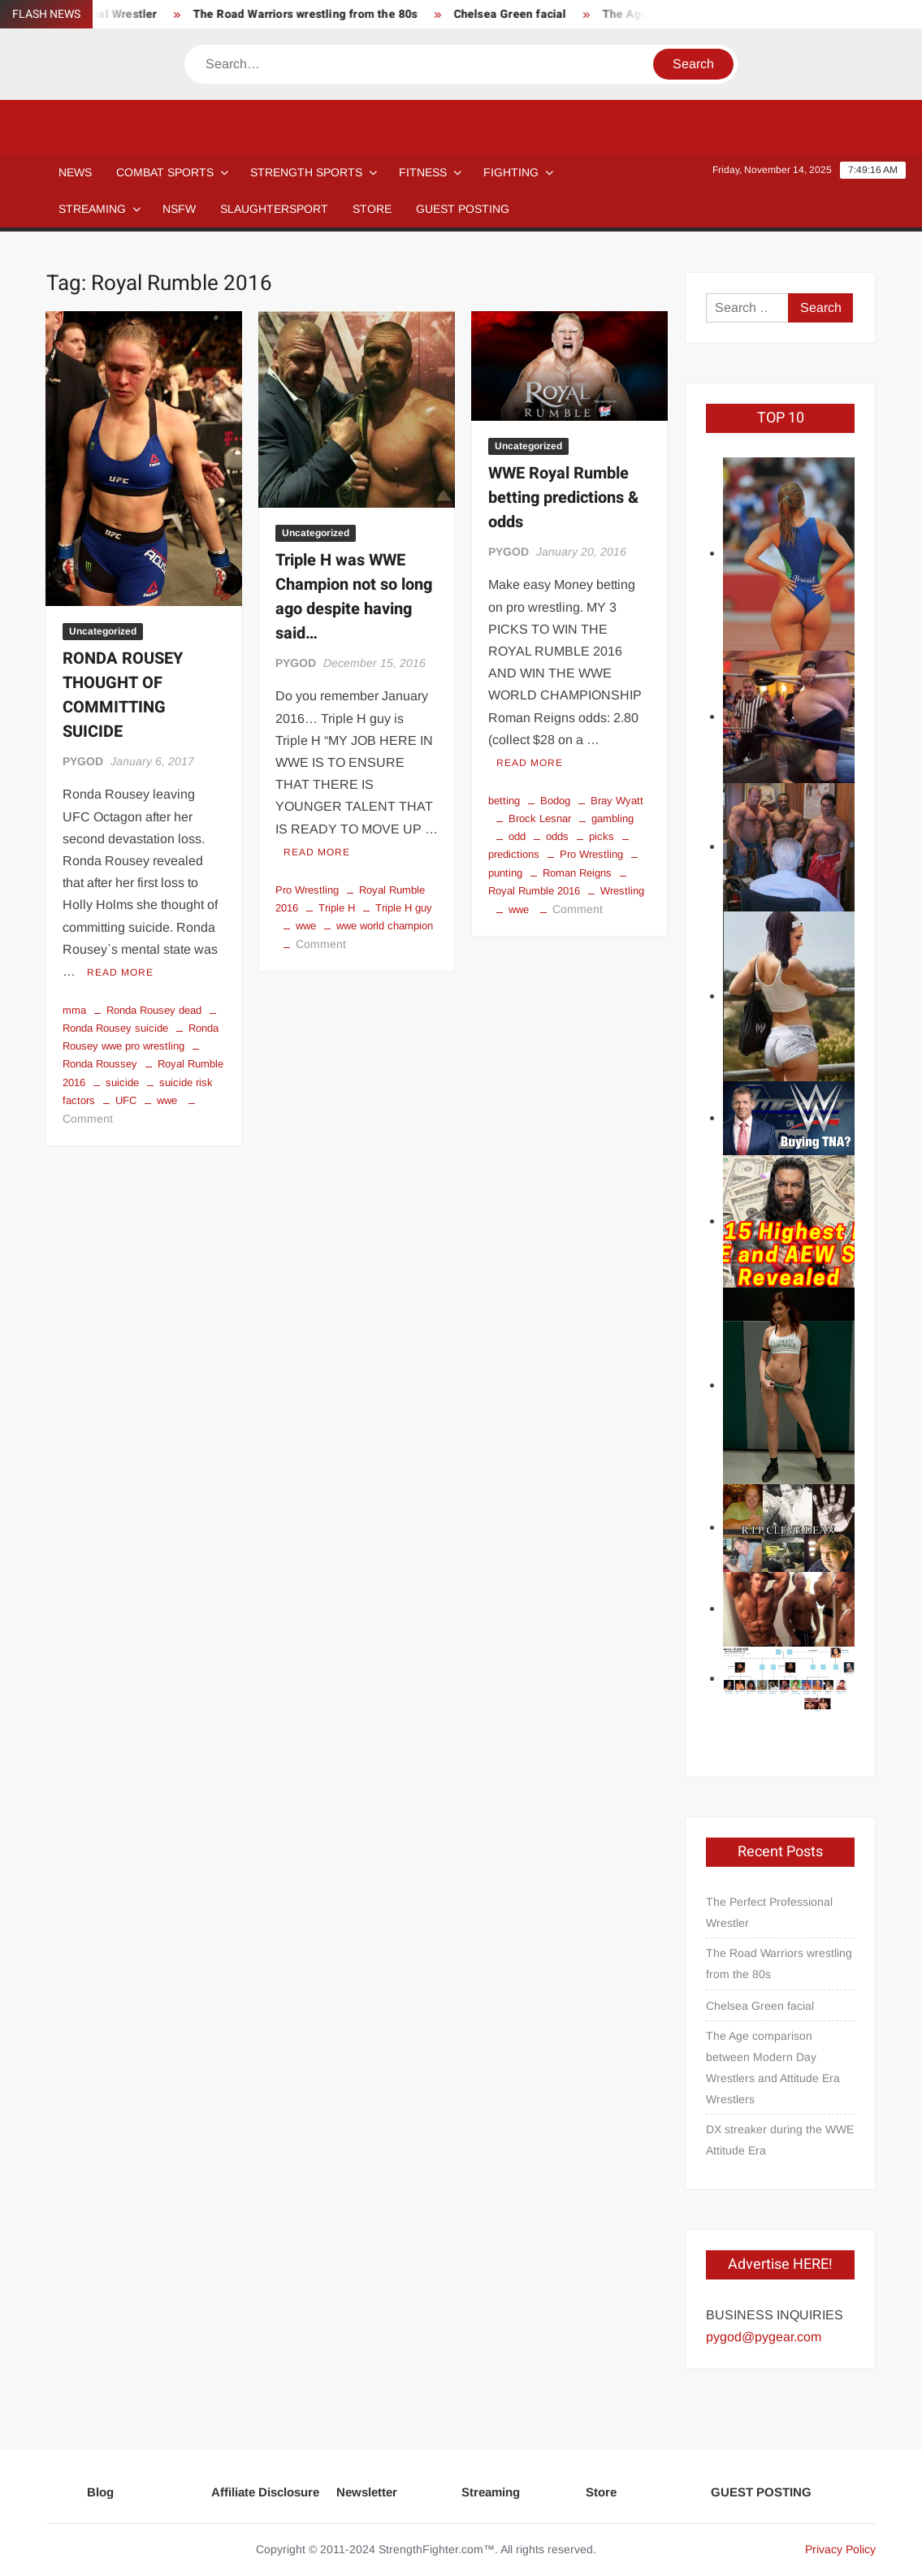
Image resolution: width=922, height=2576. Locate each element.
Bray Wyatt (617, 800)
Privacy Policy (840, 2549)
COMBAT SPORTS (165, 172)
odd (517, 836)
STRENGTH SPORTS (306, 172)
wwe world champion (384, 926)
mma (74, 1010)
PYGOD (83, 761)
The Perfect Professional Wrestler (769, 1912)
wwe (167, 1100)
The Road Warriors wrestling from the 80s (313, 14)
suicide (122, 1082)
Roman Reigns (577, 873)
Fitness (423, 172)
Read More (120, 972)
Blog (100, 2492)
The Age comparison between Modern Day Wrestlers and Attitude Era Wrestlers (773, 2067)
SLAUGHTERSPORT (274, 208)
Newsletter (366, 2492)
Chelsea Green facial (517, 14)
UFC (125, 1100)
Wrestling (622, 891)
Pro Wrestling (307, 890)
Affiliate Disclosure (265, 2492)
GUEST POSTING (462, 208)
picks (601, 836)
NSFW (179, 208)
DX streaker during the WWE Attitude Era (780, 2140)
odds (557, 836)
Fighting (511, 172)
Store (601, 2492)
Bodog (555, 800)
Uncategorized (102, 631)
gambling (612, 818)
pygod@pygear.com (763, 2337)
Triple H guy (403, 908)
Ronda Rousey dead (153, 1010)
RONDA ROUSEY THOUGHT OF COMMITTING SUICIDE (123, 695)
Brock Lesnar (540, 818)
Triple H (336, 908)
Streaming (92, 208)
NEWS (75, 172)
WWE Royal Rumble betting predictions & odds (563, 497)
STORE (372, 208)
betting (504, 800)
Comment (88, 1118)
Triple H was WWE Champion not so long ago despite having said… (353, 596)
